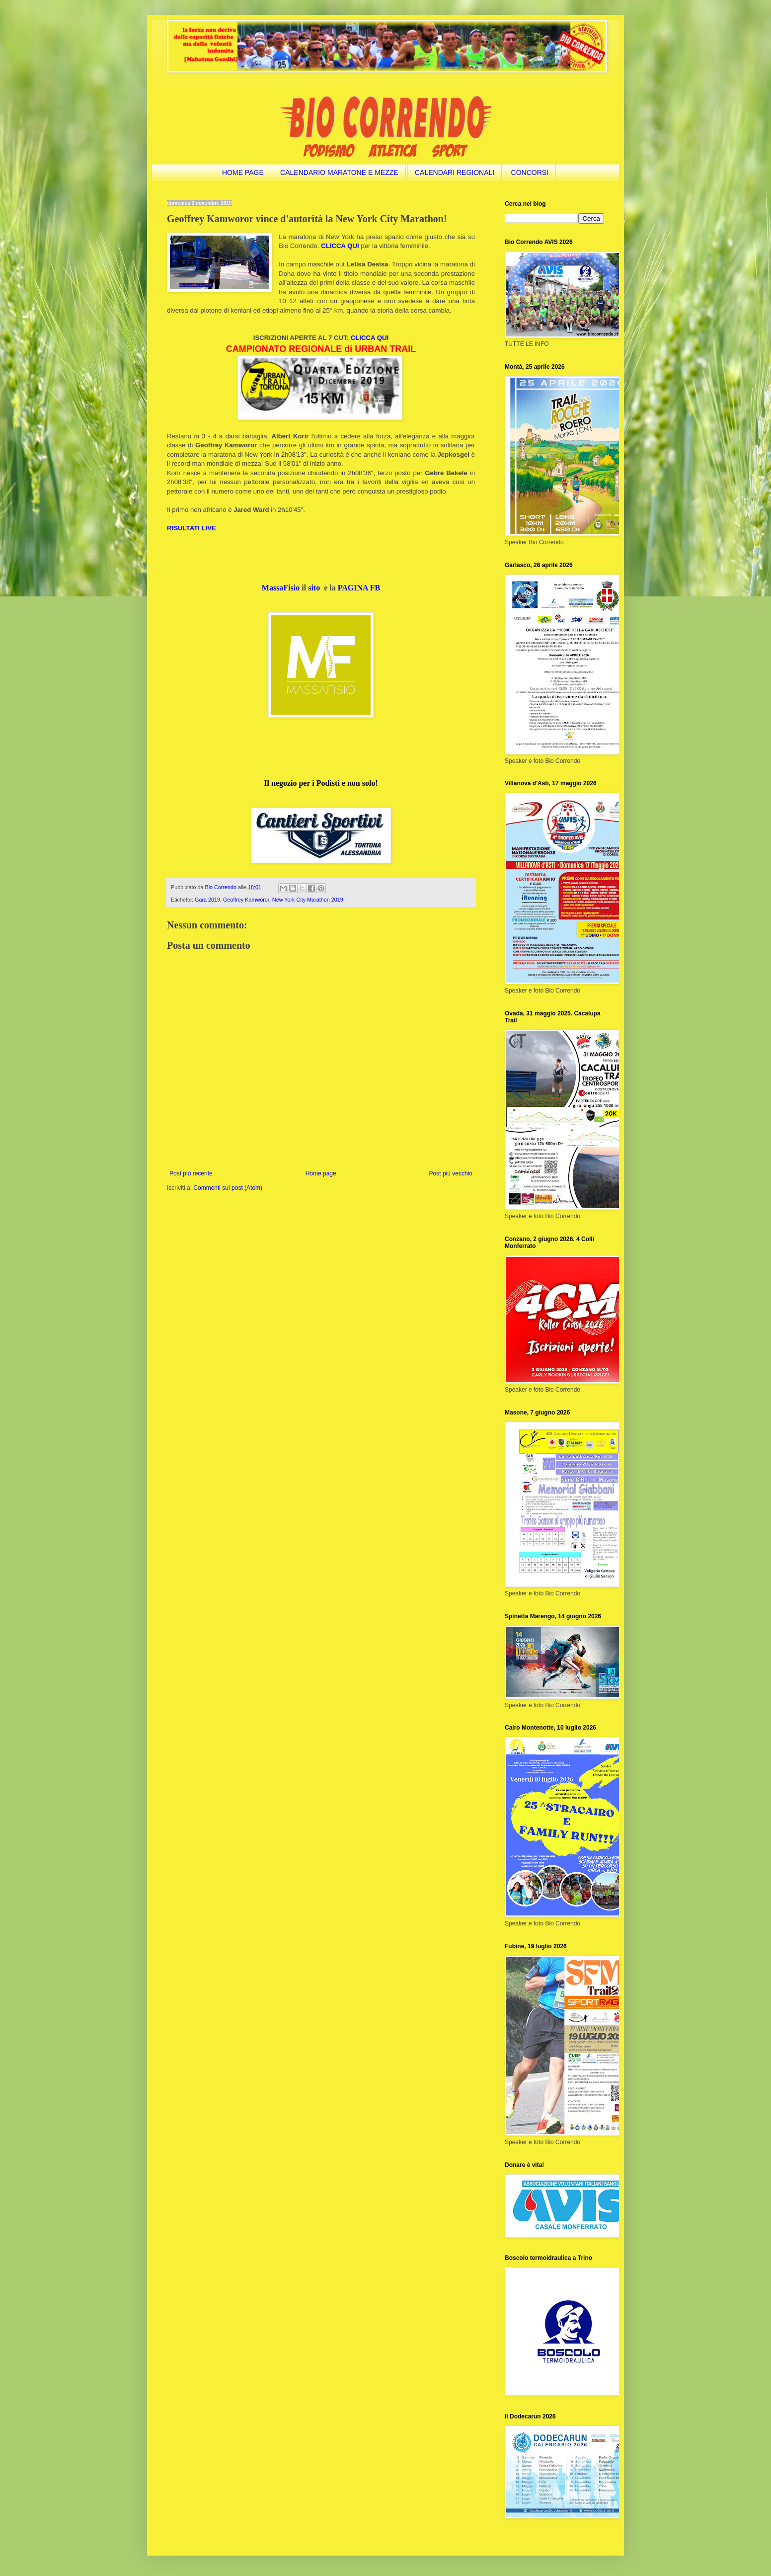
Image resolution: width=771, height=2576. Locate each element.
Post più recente (191, 1173)
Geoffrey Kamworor (246, 900)
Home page (321, 1173)
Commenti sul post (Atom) (227, 1187)
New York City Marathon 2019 (307, 900)
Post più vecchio (450, 1173)
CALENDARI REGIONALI (454, 172)
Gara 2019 (207, 900)
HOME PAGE (243, 172)
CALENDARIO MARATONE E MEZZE (339, 172)
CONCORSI (529, 172)
